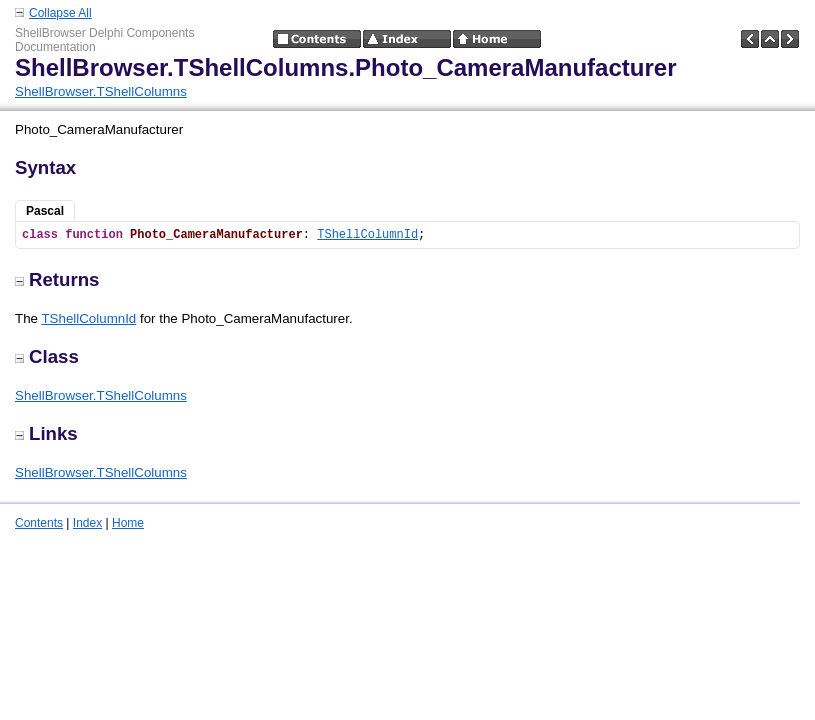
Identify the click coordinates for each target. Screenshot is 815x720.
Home (128, 523)
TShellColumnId (367, 235)
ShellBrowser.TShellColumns (101, 91)
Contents (39, 523)
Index (87, 523)
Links (46, 433)
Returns (57, 279)
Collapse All (60, 13)
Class (47, 356)
